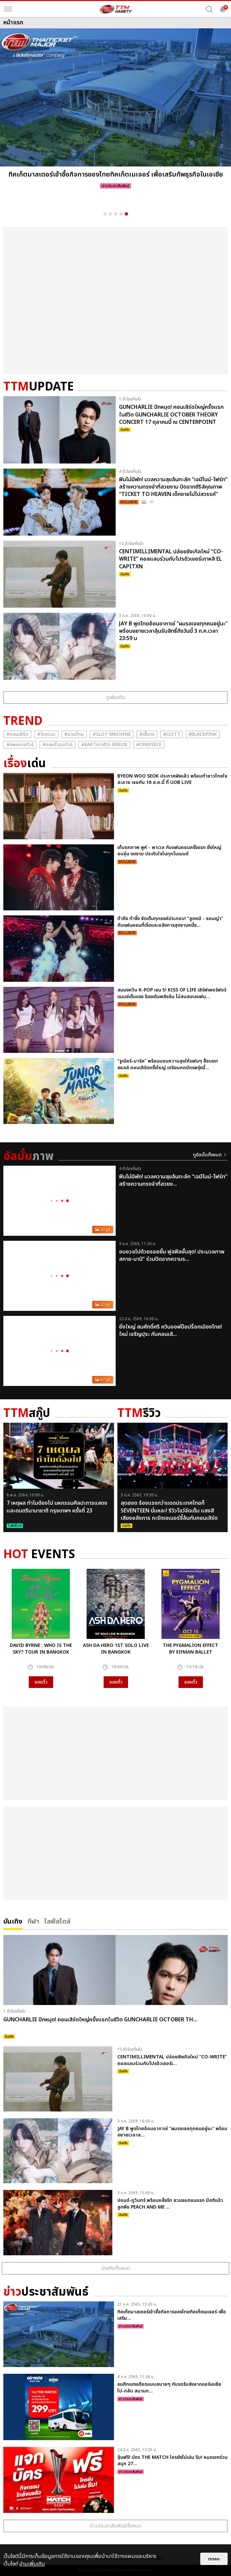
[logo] (115, 9)
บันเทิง (12, 1921)
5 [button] (126, 214)
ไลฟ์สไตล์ (57, 1921)
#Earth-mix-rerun (104, 744)
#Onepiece (148, 744)
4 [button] (121, 214)
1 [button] (105, 214)
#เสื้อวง (146, 734)
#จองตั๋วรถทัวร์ (57, 744)
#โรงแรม (46, 734)
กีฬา (33, 1921)
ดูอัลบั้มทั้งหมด (207, 1154)
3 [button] (115, 214)
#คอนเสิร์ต (17, 734)
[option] (115, 110)
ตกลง (214, 2558)
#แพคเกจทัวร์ (20, 744)
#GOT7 (171, 734)
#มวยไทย (74, 734)
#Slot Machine (112, 734)
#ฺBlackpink (203, 734)
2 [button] (110, 214)
